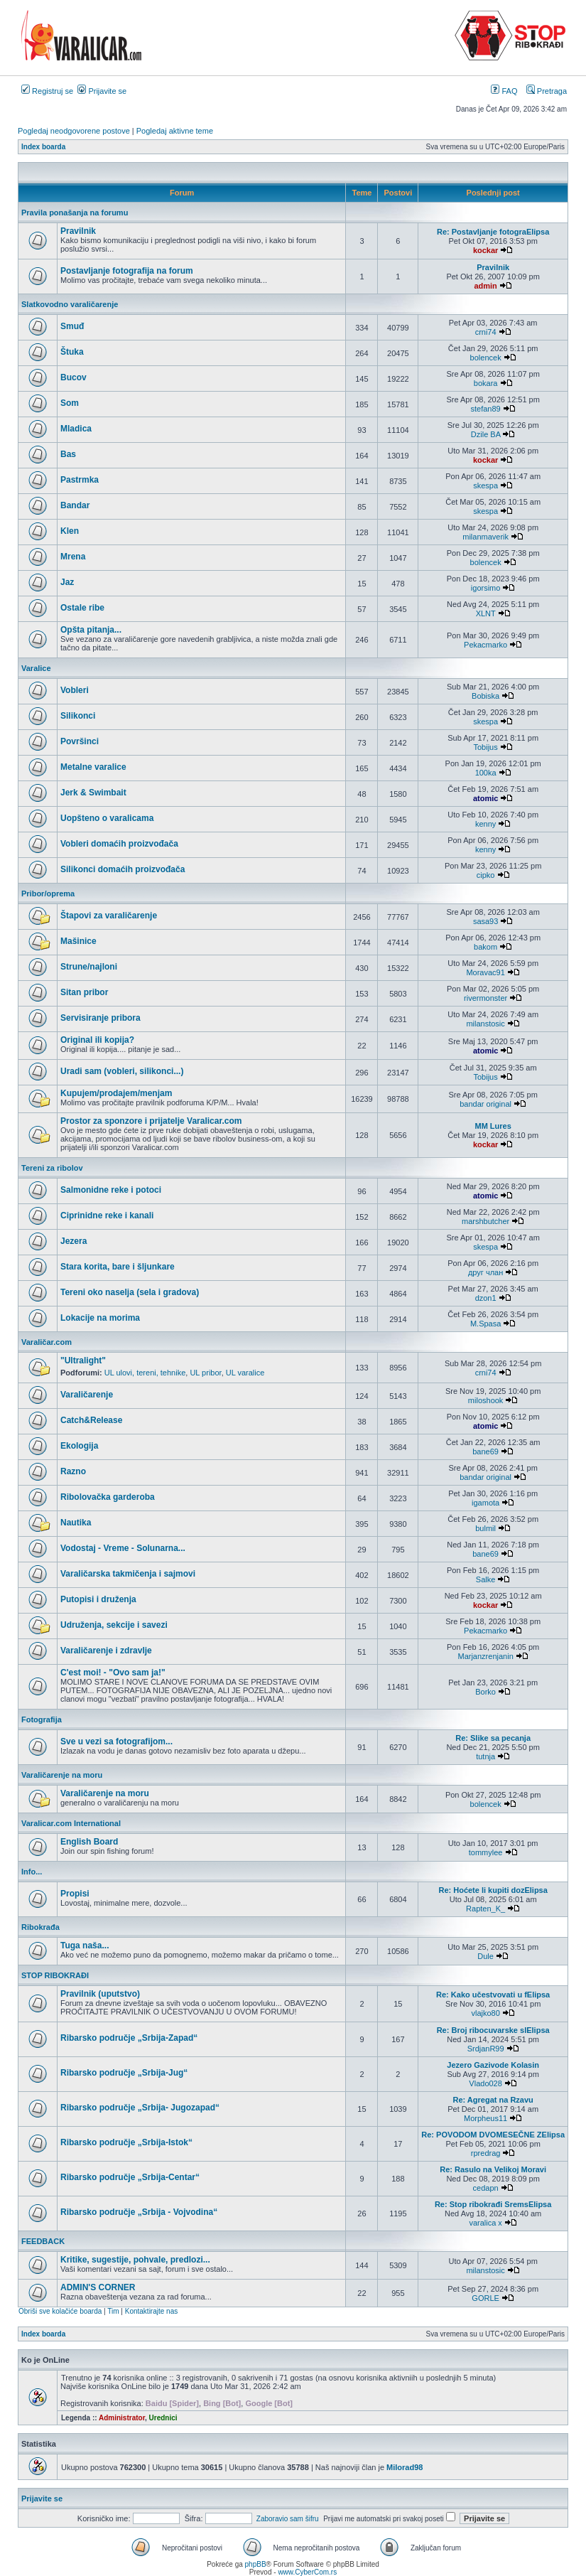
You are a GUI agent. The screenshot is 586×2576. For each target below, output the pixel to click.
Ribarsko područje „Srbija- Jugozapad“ (139, 2108)
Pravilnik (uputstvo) (100, 1994)
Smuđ (72, 326)
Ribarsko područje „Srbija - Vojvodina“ (138, 2212)
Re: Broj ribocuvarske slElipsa (493, 2030)
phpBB (255, 2564)
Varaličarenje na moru (61, 1775)
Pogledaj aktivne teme (174, 131)
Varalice (36, 668)
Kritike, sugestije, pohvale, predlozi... (135, 2260)
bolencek (485, 357)
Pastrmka (79, 480)
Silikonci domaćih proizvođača (122, 869)
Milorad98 (404, 2467)
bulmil (485, 1528)
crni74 (486, 332)
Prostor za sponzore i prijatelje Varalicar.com (151, 1121)
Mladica (76, 429)
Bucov (73, 377)
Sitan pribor (84, 992)
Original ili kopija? (97, 1040)
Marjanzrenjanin (485, 1656)
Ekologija (79, 1446)
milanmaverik (485, 536)
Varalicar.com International (71, 1823)
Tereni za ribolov (52, 1168)
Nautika (75, 1523)
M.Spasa (485, 1323)
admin (485, 285)
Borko (485, 1691)
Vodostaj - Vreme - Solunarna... (122, 1548)
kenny (485, 824)
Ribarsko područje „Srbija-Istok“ (126, 2142)
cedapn (486, 2188)
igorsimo (486, 588)
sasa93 (485, 921)
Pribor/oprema (48, 893)
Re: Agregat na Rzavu (493, 2099)
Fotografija (41, 1719)
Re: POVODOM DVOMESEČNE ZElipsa (493, 2134)
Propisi (74, 1894)
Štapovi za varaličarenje (108, 916)
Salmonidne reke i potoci (110, 1190)
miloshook (486, 1400)
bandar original (485, 1104)
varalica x (485, 2222)
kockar (485, 250)
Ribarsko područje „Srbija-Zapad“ (128, 2038)
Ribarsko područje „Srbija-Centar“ (130, 2177)
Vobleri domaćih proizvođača (119, 844)
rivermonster (485, 998)
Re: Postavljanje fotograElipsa (493, 231)
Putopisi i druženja (98, 1599)
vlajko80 (485, 2013)
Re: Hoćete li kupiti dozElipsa (492, 1890)
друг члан (485, 1272)
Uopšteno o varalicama (106, 818)
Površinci (79, 741)
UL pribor (205, 1372)
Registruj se (47, 91)
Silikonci (77, 716)
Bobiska (485, 696)
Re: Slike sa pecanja (493, 1738)
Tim (113, 2311)
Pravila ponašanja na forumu (74, 212)
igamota (485, 1502)
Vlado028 (485, 2083)
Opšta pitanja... (90, 630)
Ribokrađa (40, 1927)
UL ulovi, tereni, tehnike (145, 1372)
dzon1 (486, 1298)
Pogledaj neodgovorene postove (74, 131)
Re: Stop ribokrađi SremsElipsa (493, 2204)
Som (69, 403)
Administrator (122, 2418)
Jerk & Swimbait (93, 793)
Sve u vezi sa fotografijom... (116, 1741)
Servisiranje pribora (100, 1018)
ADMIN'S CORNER (98, 2287)
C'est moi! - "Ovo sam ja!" (113, 1673)
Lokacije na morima (100, 1318)
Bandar (74, 505)
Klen (69, 531)
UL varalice (245, 1372)
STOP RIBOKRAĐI (55, 1975)
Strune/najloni (88, 967)
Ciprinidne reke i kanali (106, 1215)
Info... (31, 1871)
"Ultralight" (83, 1360)
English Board (89, 1842)
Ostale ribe (82, 608)
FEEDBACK (43, 2241)
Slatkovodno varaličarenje (69, 304)
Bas (68, 454)
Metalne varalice (93, 767)
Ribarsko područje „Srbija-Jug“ (124, 2073)
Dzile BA (486, 434)
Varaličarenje (86, 1395)
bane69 (485, 1451)
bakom (485, 947)
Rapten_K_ (485, 1908)
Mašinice (78, 941)
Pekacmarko (485, 644)
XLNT (486, 613)
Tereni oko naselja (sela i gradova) (129, 1292)
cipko (486, 875)
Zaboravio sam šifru (287, 2519)
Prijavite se (101, 91)
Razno (73, 1471)
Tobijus (485, 747)
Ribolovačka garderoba (107, 1497)
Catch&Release (91, 1420)
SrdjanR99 (485, 2048)
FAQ (504, 91)
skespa (485, 485)
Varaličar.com (46, 1342)
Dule (485, 1956)
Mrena (72, 557)
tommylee (486, 1852)
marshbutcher (485, 1221)
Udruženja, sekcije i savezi (114, 1625)
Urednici (163, 2418)
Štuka (72, 352)
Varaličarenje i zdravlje (106, 1650)
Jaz (67, 582)
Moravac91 (485, 972)
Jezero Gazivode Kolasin (493, 2065)
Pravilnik (78, 231)
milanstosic (485, 1023)
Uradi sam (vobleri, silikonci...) (121, 1071)
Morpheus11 (485, 2118)
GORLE (485, 2298)
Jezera (73, 1241)
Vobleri (74, 690)
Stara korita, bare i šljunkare (117, 1267)
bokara (486, 383)
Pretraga (546, 91)
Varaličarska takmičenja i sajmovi (127, 1574)
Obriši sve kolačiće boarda (60, 2311)
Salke (486, 1579)
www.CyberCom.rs (307, 2572)
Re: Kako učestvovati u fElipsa (493, 1994)
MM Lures (492, 1126)
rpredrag (486, 2153)
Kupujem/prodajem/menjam (116, 1093)
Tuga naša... (84, 1945)
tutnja (485, 1756)
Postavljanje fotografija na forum (126, 271)
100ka (486, 772)
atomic (485, 798)
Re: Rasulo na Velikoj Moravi (493, 2169)
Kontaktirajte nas (151, 2311)
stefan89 (486, 408)
